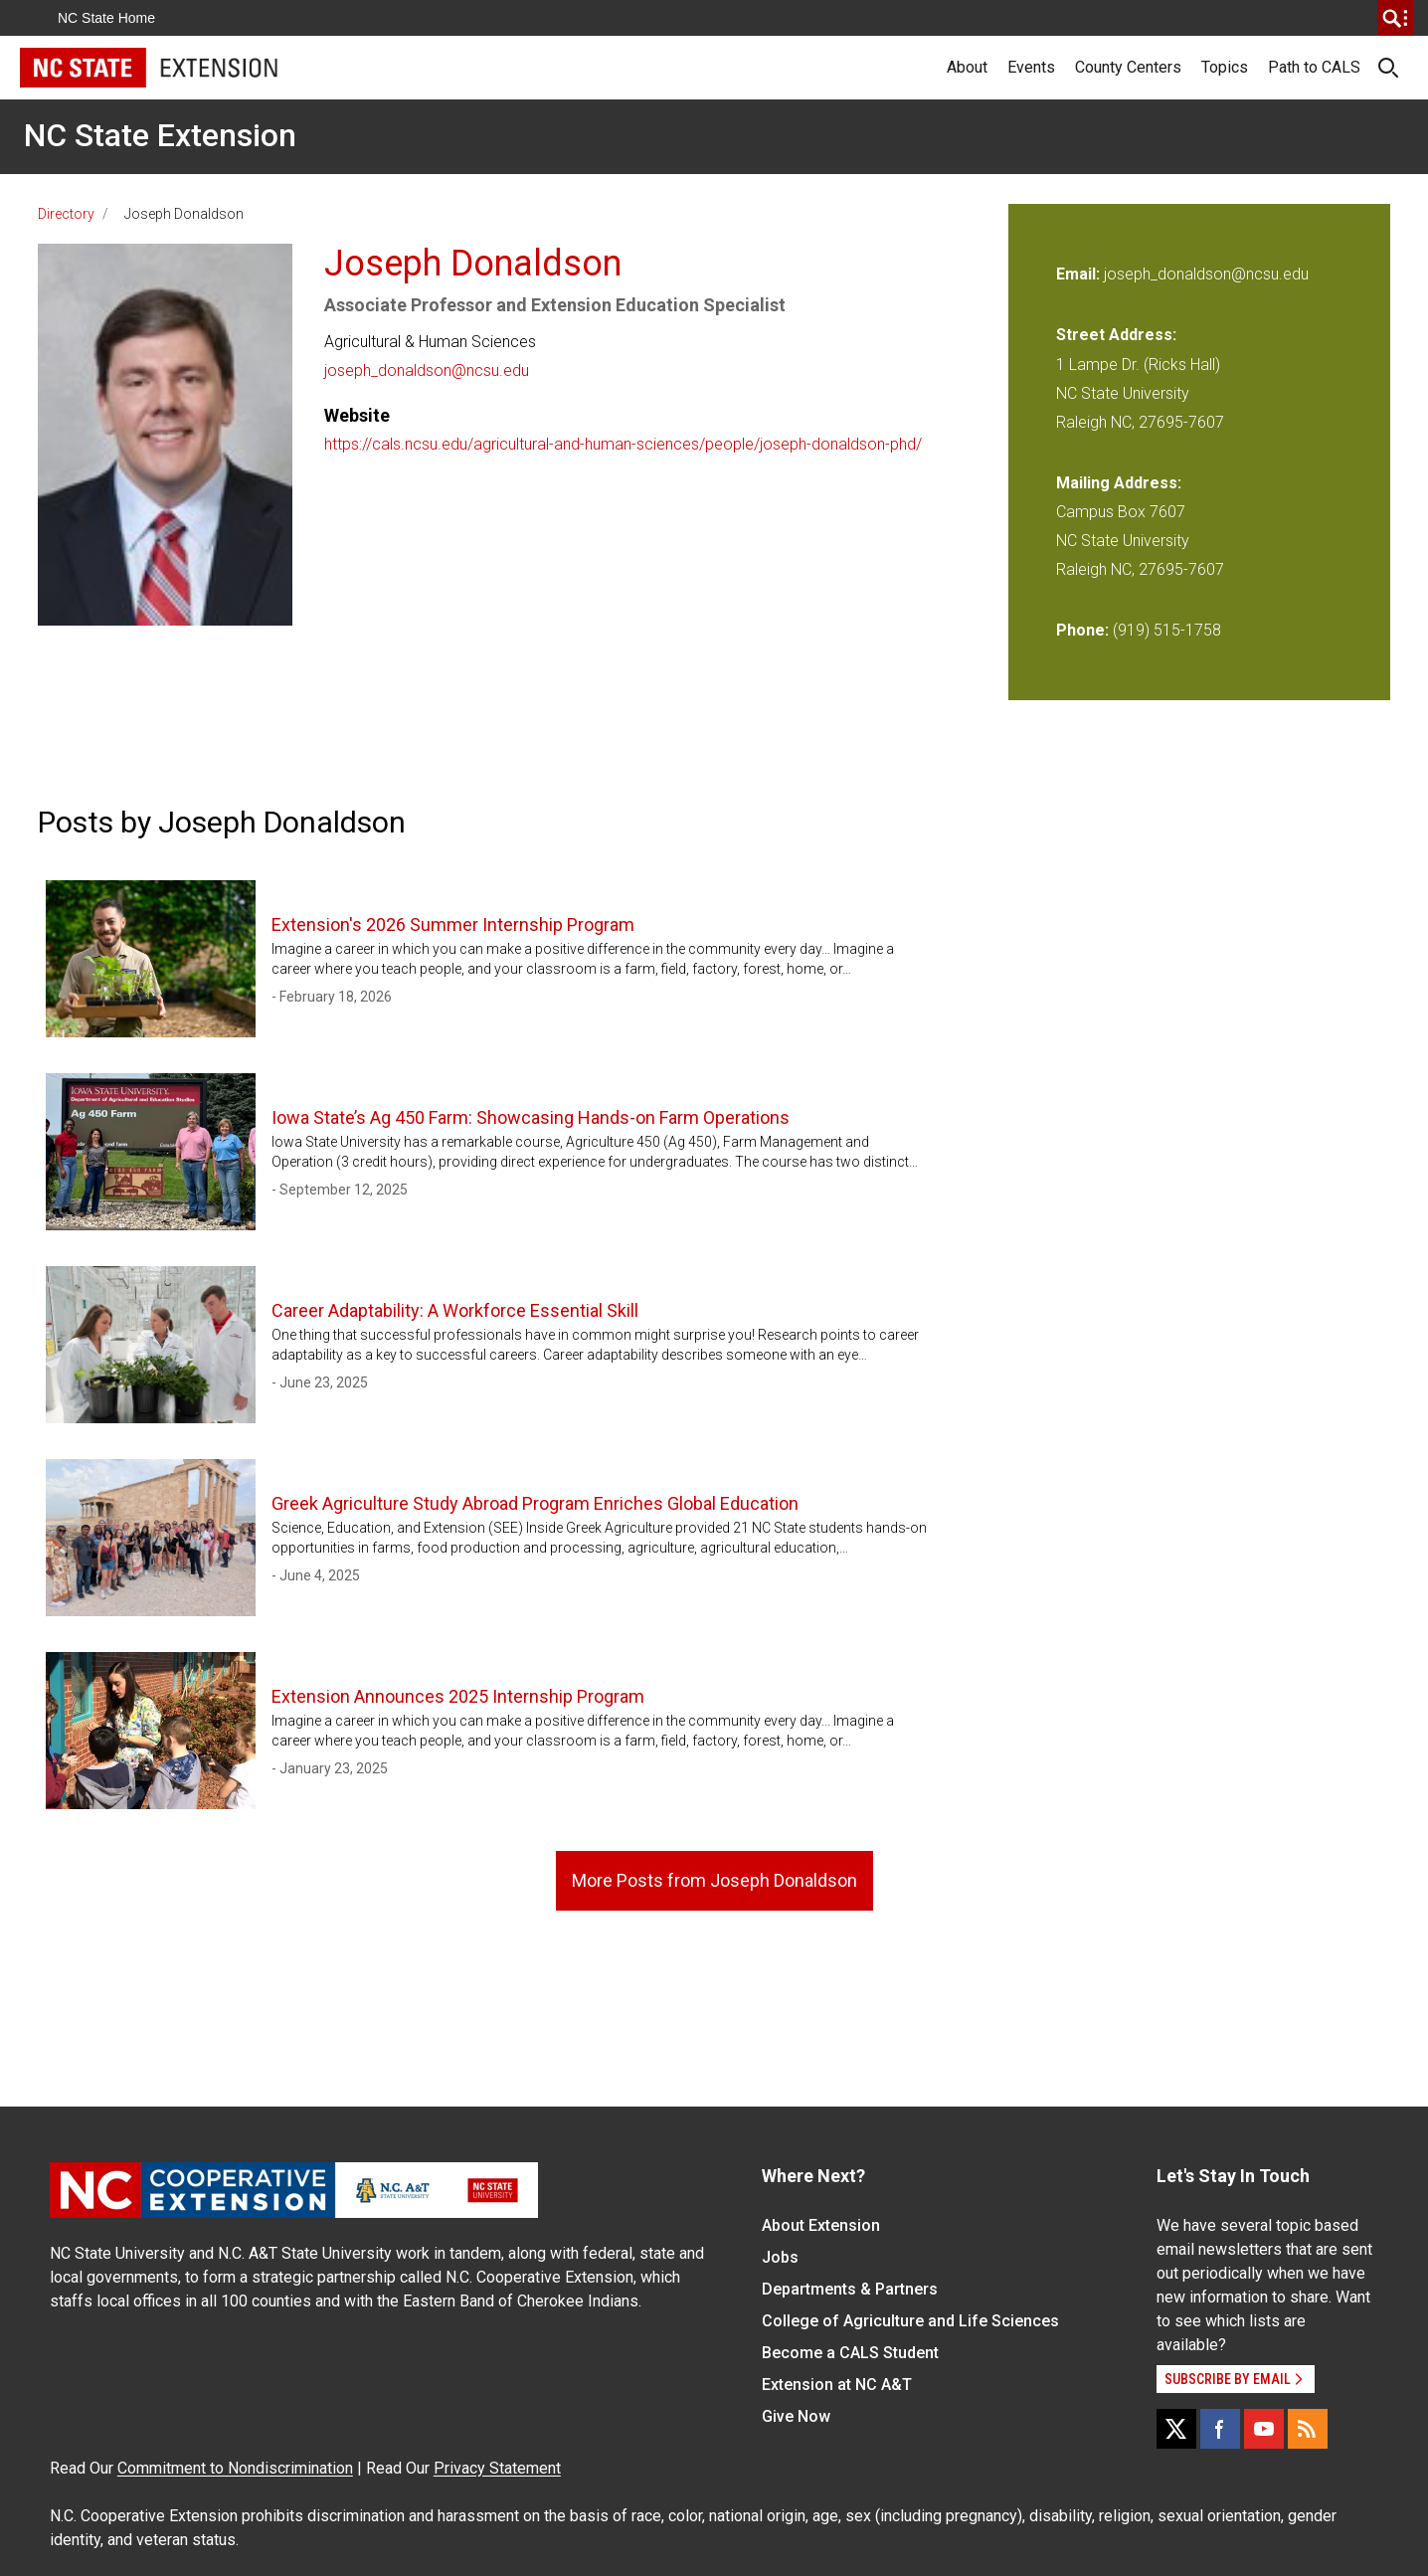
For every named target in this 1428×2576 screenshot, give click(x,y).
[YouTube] (1264, 2429)
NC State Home (106, 18)
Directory (66, 214)
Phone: (1082, 630)
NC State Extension (160, 135)
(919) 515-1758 (1167, 630)
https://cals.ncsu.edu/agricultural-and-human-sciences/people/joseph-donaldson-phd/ (623, 444)
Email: (1080, 274)
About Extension (821, 2225)
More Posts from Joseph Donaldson (714, 1880)
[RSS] (1308, 2429)
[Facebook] (1220, 2429)
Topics (1224, 67)
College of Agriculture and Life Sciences (910, 2320)
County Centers (1128, 67)
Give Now (796, 2416)
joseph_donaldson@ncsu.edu (426, 370)
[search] (1395, 18)
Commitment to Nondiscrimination (235, 2468)
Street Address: (1116, 334)
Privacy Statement (497, 2468)
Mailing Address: (1118, 482)
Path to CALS (1314, 67)
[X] (1176, 2429)
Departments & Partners (850, 2289)
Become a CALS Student (850, 2352)
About (967, 67)
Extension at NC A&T (837, 2384)
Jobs (780, 2257)
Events (1031, 67)
